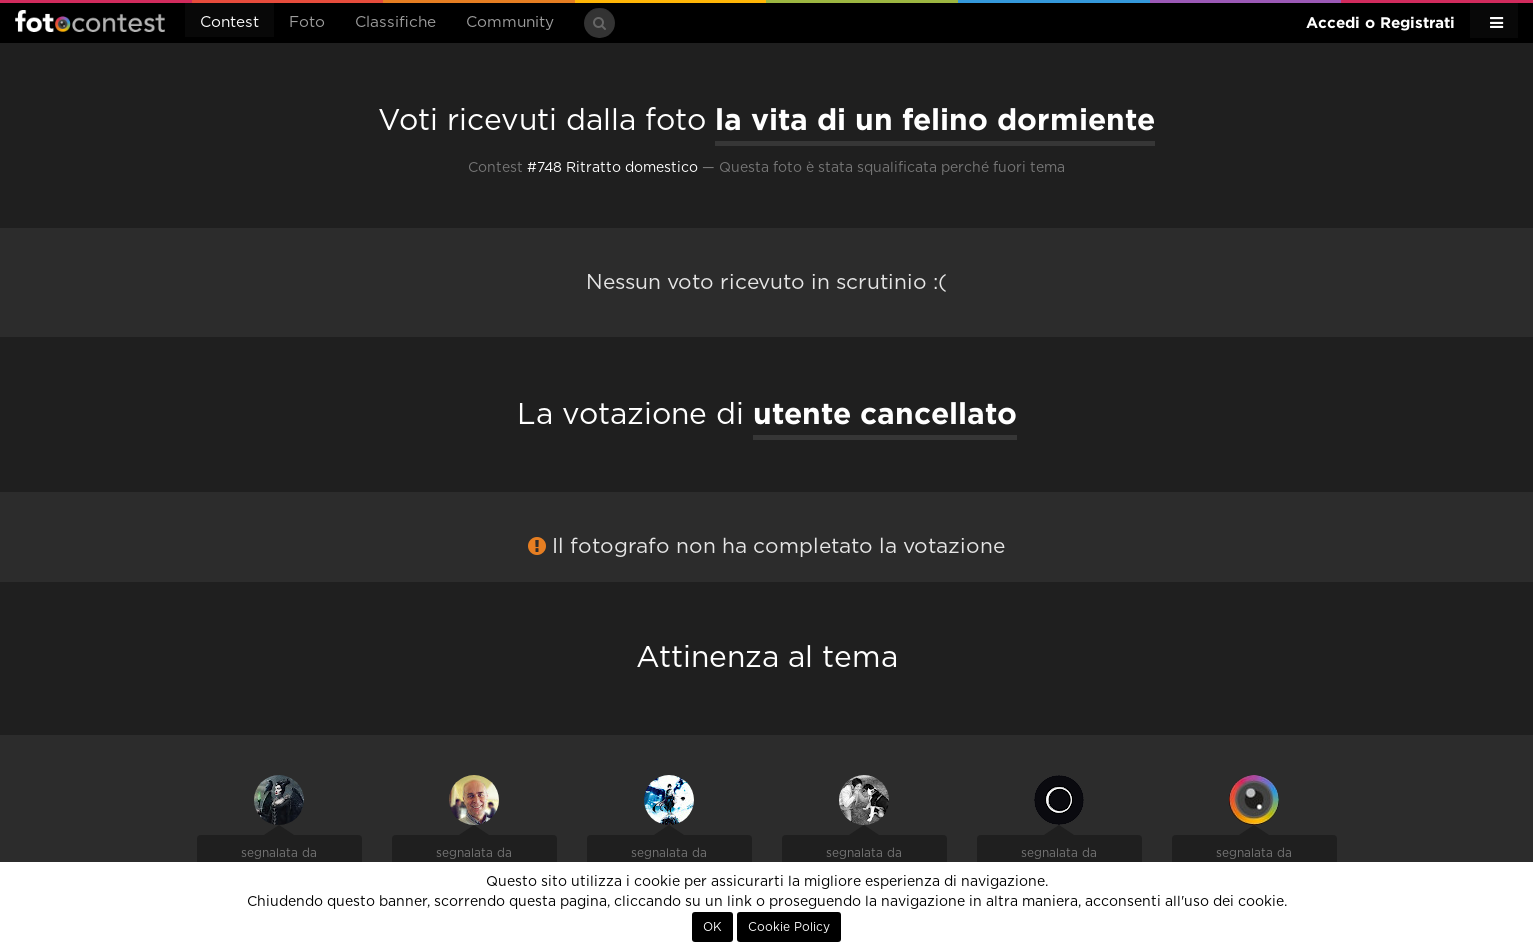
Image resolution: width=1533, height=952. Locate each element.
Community (510, 22)
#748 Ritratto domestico (612, 168)
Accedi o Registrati (1380, 22)
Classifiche (395, 22)
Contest (229, 22)
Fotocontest (90, 21)
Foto (307, 22)
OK (712, 927)
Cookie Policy (789, 927)
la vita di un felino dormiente (935, 119)
